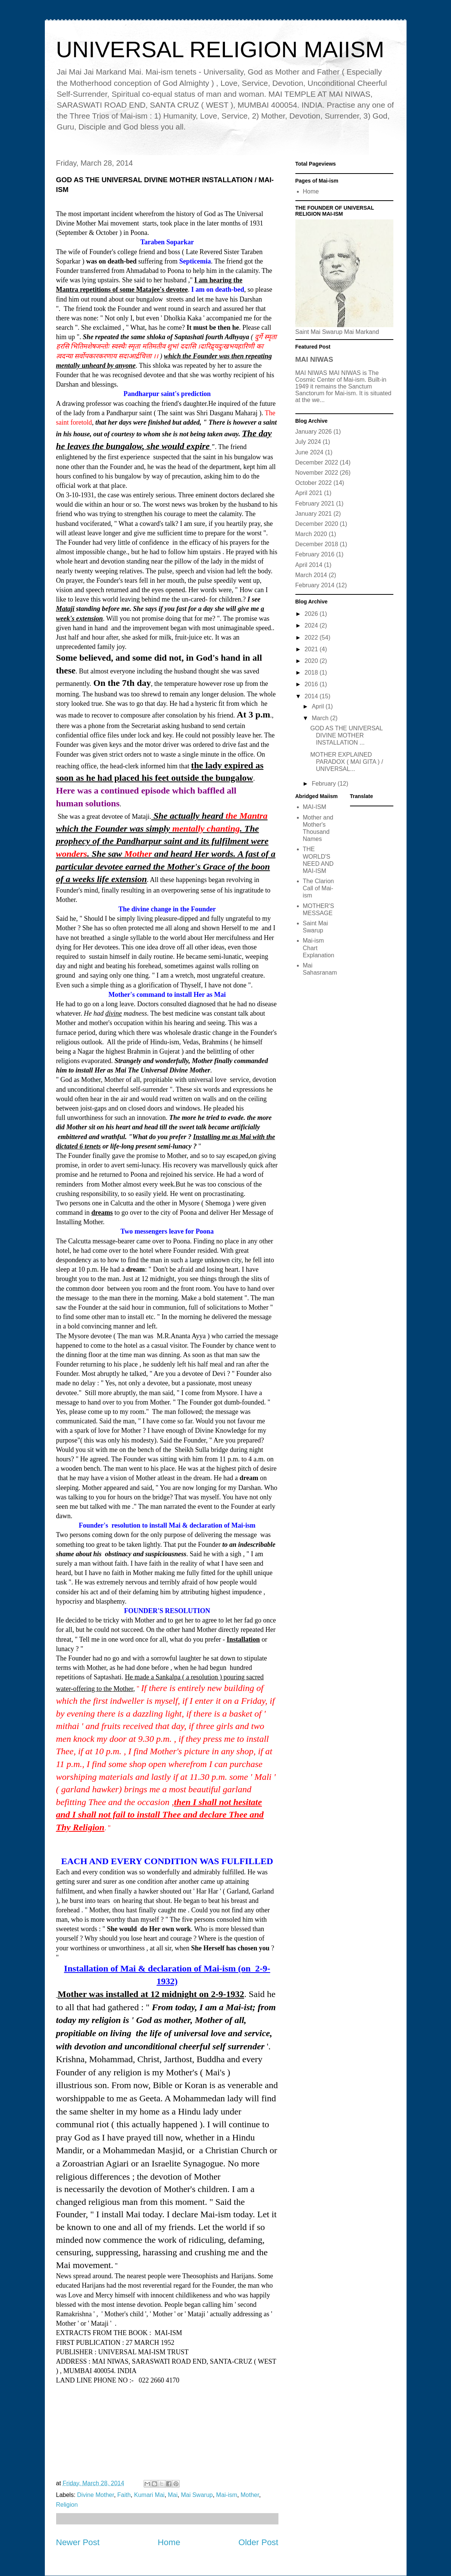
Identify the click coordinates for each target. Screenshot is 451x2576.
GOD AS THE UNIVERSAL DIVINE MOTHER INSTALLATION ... (346, 735)
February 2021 (315, 503)
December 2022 (316, 462)
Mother (249, 2495)
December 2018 (316, 544)
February (324, 783)
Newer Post (78, 2542)
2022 (312, 637)
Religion (67, 2504)
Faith (124, 2495)
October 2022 (313, 483)
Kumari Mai (149, 2495)
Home (169, 2542)
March (321, 718)
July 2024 (308, 442)
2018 (312, 672)
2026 (312, 614)
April (318, 706)
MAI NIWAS (314, 359)
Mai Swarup (197, 2495)
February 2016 (315, 554)
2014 (312, 696)
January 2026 (313, 431)
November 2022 (316, 472)
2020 (312, 661)
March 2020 (311, 534)
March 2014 (311, 575)
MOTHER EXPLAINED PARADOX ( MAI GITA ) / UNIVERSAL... (346, 761)
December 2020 (316, 524)
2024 (312, 625)
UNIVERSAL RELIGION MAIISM (220, 49)
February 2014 (315, 585)
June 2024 (309, 452)
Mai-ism (226, 2495)
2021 (312, 649)
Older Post (258, 2542)
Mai (173, 2495)
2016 (312, 684)
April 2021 (309, 493)
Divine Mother (95, 2495)
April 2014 (309, 565)
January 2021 (313, 513)
